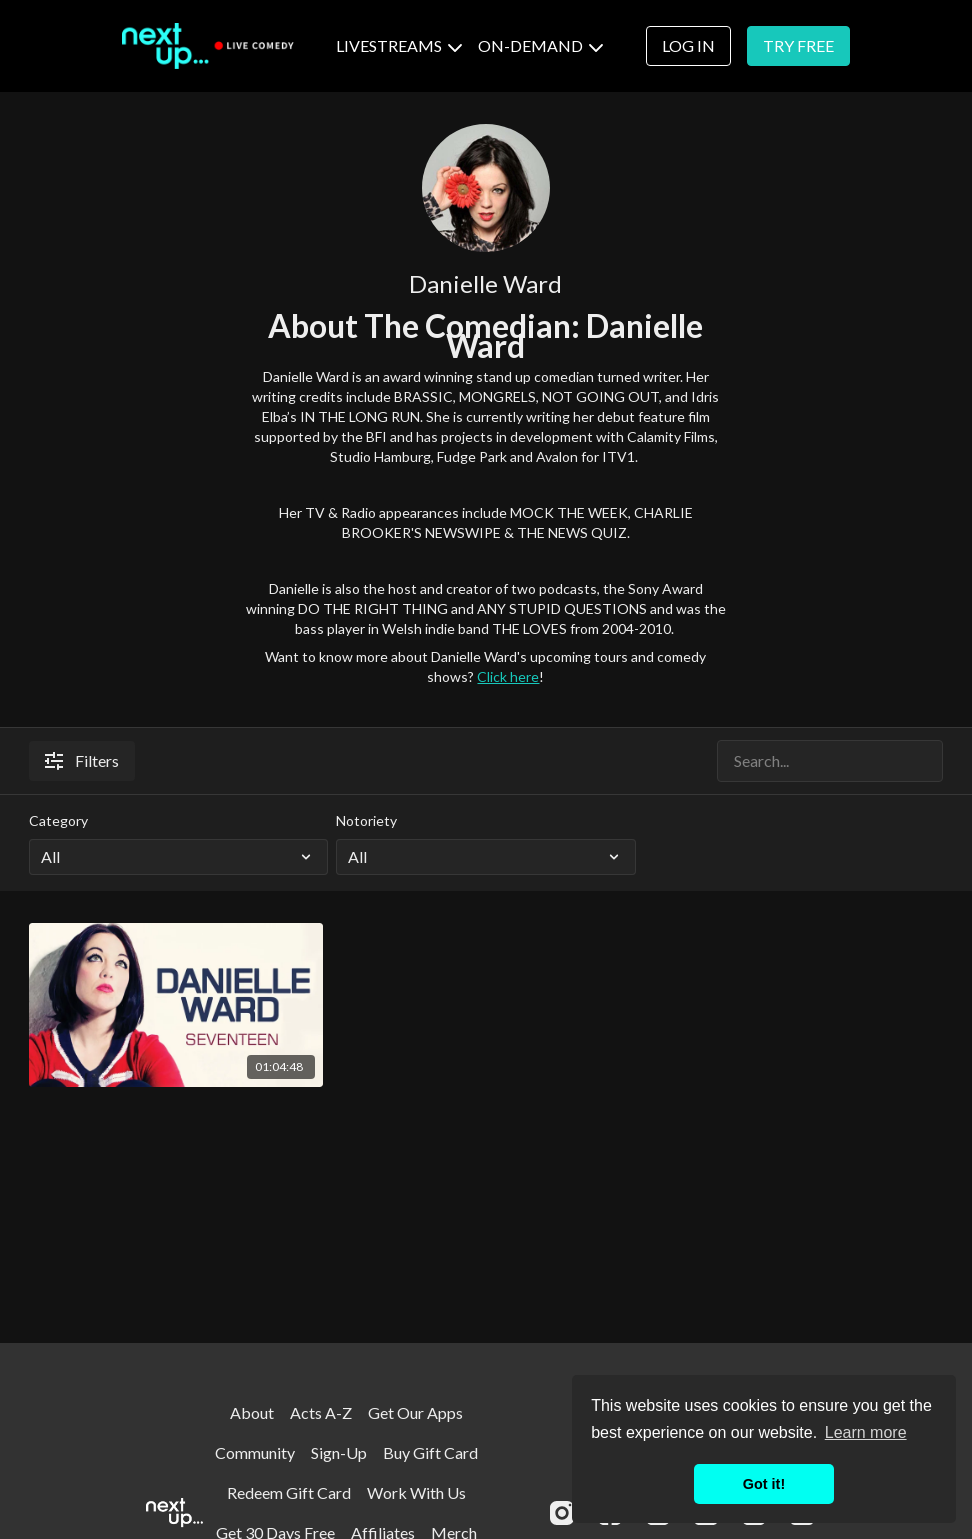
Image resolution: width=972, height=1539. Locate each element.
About (252, 1412)
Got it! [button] (764, 1484)
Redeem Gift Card (289, 1492)
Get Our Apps (415, 1412)
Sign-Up (339, 1452)
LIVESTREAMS (399, 45)
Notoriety (366, 820)
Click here (508, 676)
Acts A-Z (321, 1412)
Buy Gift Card (430, 1452)
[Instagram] (562, 1513)
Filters (82, 760)
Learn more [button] (866, 1432)
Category (58, 820)
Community (255, 1452)
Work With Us (416, 1492)
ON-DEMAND (540, 45)
